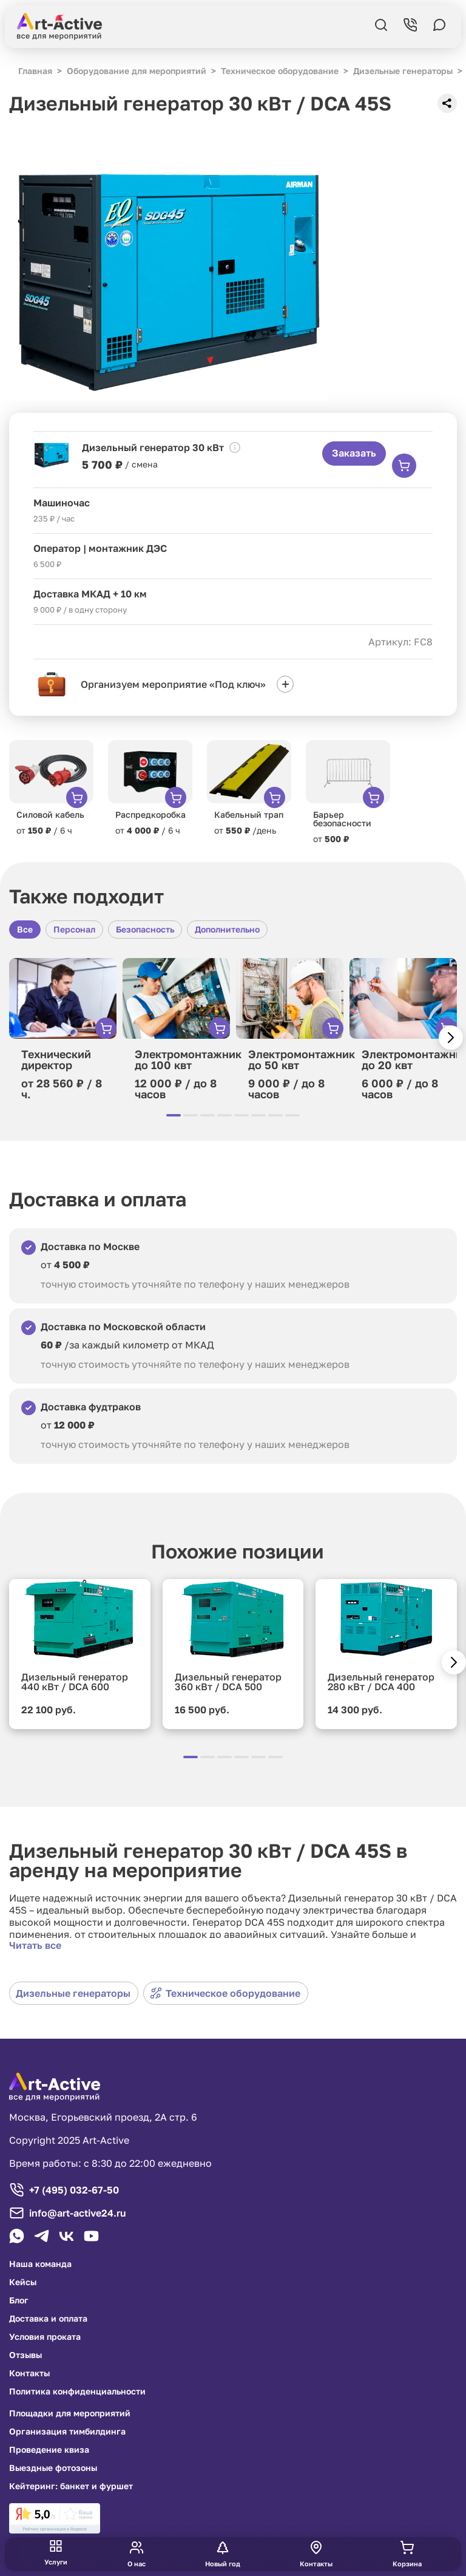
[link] (54, 2518)
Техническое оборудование (225, 1993)
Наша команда (40, 2264)
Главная (35, 71)
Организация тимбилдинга (67, 2431)
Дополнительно (227, 929)
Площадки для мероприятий (69, 2413)
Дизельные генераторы (73, 1993)
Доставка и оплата (48, 2318)
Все (25, 929)
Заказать (354, 453)
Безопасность (145, 929)
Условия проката (45, 2337)
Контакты (29, 2373)
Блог (19, 2300)
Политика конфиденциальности (77, 2391)
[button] (451, 1037)
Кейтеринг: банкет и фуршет (71, 2486)
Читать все (35, 1945)
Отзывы (25, 2355)
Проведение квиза (49, 2450)
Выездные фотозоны (53, 2468)
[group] (51, 787)
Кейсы (22, 2282)
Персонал (74, 929)
